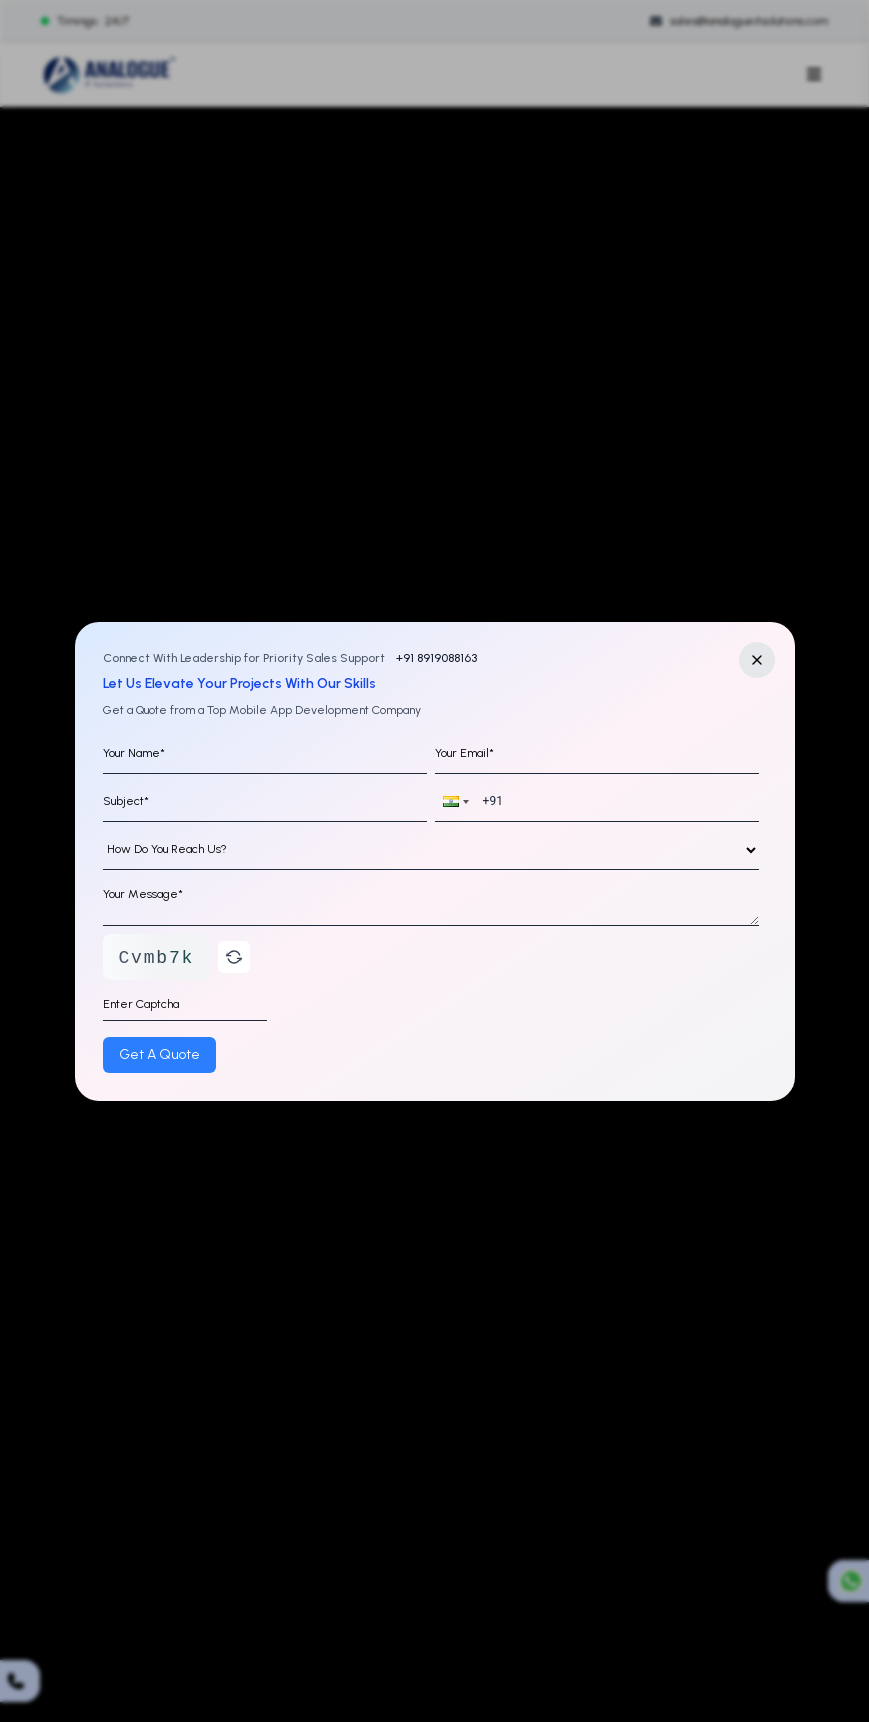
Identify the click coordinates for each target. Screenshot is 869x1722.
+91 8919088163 (435, 658)
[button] (454, 801)
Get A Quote (159, 1054)
